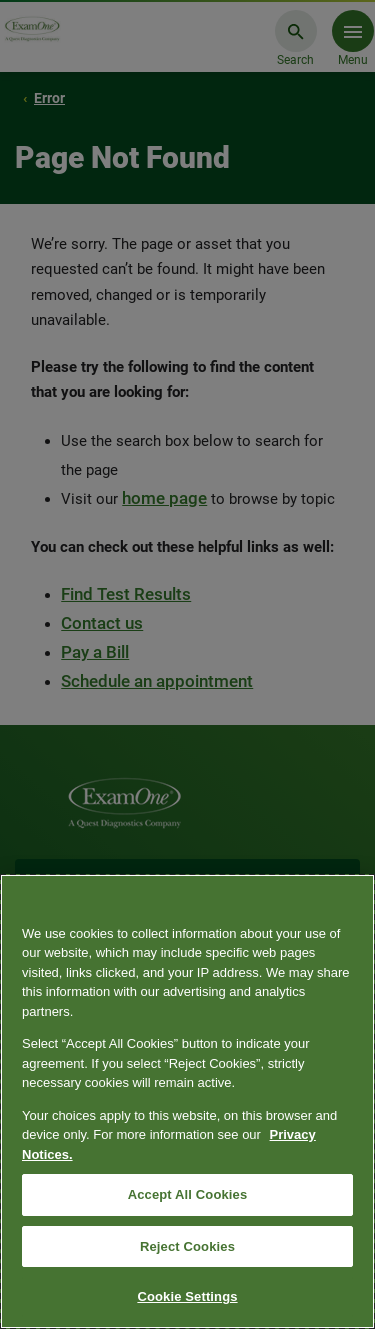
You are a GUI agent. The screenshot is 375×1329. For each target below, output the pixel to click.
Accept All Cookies (188, 1194)
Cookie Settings (187, 1296)
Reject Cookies (187, 1246)
